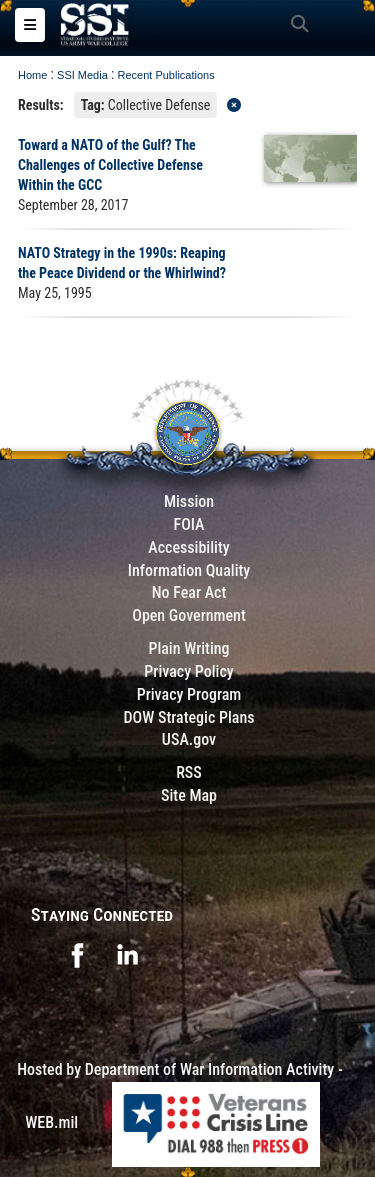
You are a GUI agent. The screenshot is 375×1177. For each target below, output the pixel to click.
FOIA (188, 524)
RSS (189, 772)
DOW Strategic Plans (188, 717)
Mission (189, 501)
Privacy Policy (188, 671)
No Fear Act (189, 592)
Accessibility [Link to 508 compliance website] (188, 547)
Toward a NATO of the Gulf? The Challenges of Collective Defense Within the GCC (110, 165)
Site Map (189, 795)
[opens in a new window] (77, 953)
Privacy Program (189, 694)
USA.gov (189, 739)
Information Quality (189, 570)
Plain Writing (188, 648)
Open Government (189, 615)
